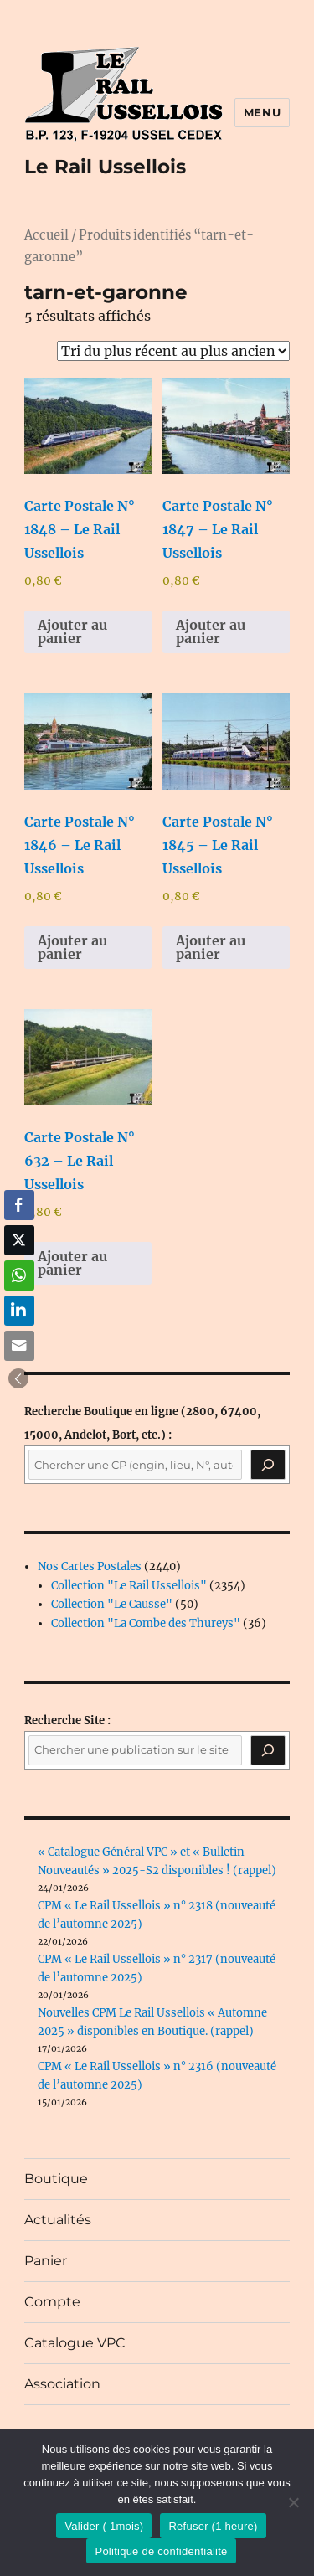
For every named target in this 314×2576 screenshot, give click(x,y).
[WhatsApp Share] (19, 1275)
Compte (52, 2302)
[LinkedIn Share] (19, 1311)
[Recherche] (268, 1465)
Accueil (46, 235)
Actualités (57, 2220)
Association (62, 2384)
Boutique (56, 2179)
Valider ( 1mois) (103, 2526)
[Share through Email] (19, 1346)
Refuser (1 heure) (212, 2526)
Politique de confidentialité (161, 2551)
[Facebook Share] (19, 1205)
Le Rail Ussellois (105, 166)
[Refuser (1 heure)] (293, 2502)
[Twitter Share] (19, 1240)
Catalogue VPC (75, 2343)
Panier (45, 2261)
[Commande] (173, 351)
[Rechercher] (268, 1750)
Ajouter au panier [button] (72, 631)
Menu (262, 112)
